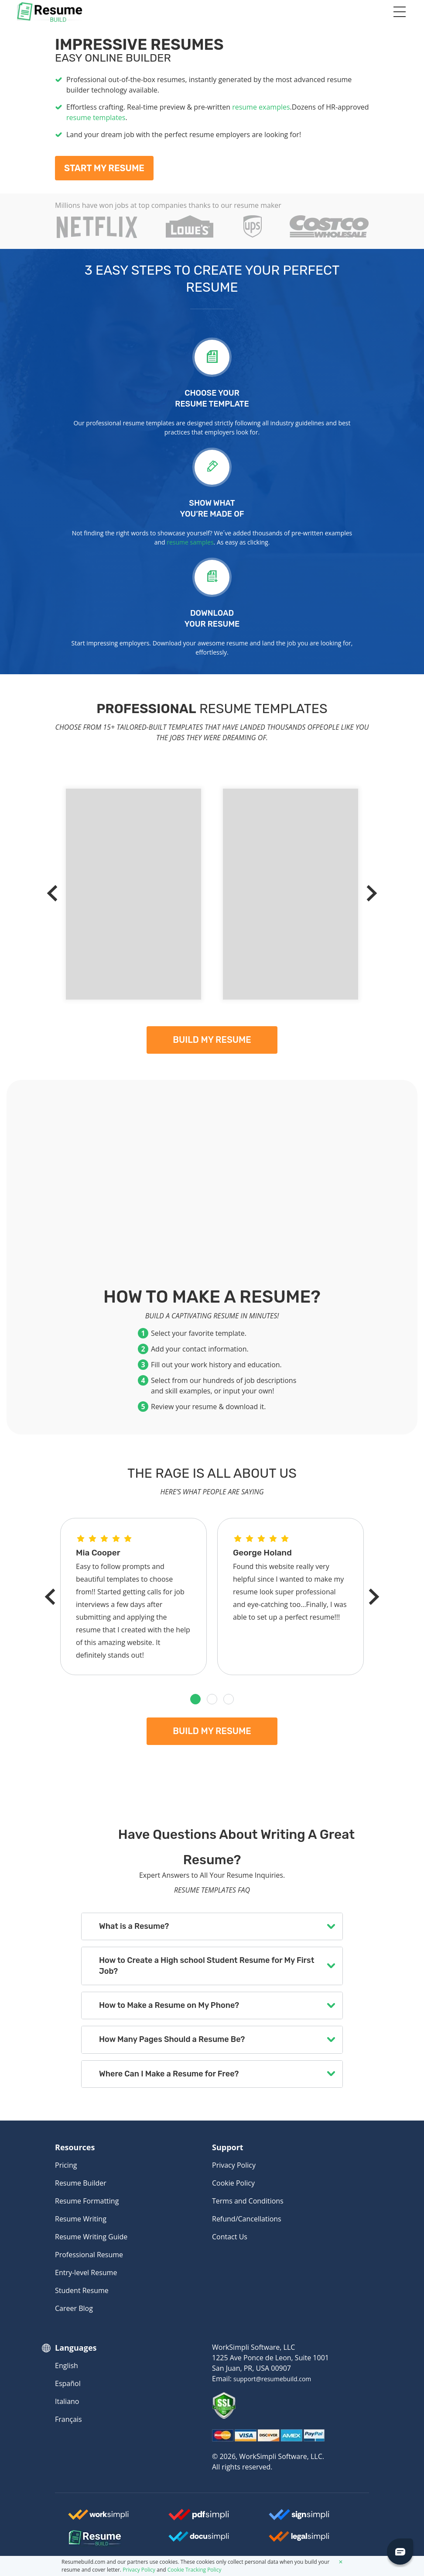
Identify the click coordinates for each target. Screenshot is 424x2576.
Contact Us (229, 2236)
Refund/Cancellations (246, 2219)
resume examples (261, 107)
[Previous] (55, 893)
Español (68, 2383)
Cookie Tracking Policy (195, 2569)
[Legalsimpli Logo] (299, 2540)
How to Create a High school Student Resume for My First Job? (206, 1965)
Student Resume (82, 2290)
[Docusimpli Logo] (198, 2540)
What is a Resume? (134, 1926)
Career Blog (74, 2308)
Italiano (67, 2401)
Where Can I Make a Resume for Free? (169, 2074)
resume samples (190, 542)
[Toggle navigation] (399, 12)
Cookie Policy (233, 2183)
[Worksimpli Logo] (98, 2518)
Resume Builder (80, 2183)
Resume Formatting (87, 2201)
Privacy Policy (234, 2165)
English (66, 2365)
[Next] (369, 893)
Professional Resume (89, 2254)
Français (68, 2419)
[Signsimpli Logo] (299, 2518)
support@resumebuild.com (272, 2379)
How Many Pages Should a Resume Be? (172, 2039)
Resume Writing (80, 2219)
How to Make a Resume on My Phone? (169, 2005)
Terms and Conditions (248, 2201)
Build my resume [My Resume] (212, 1040)
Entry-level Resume (86, 2272)
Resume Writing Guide (91, 2236)
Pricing (66, 2165)
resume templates (95, 117)
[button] (195, 1699)
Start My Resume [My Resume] (104, 168)
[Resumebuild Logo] (86, 2538)
